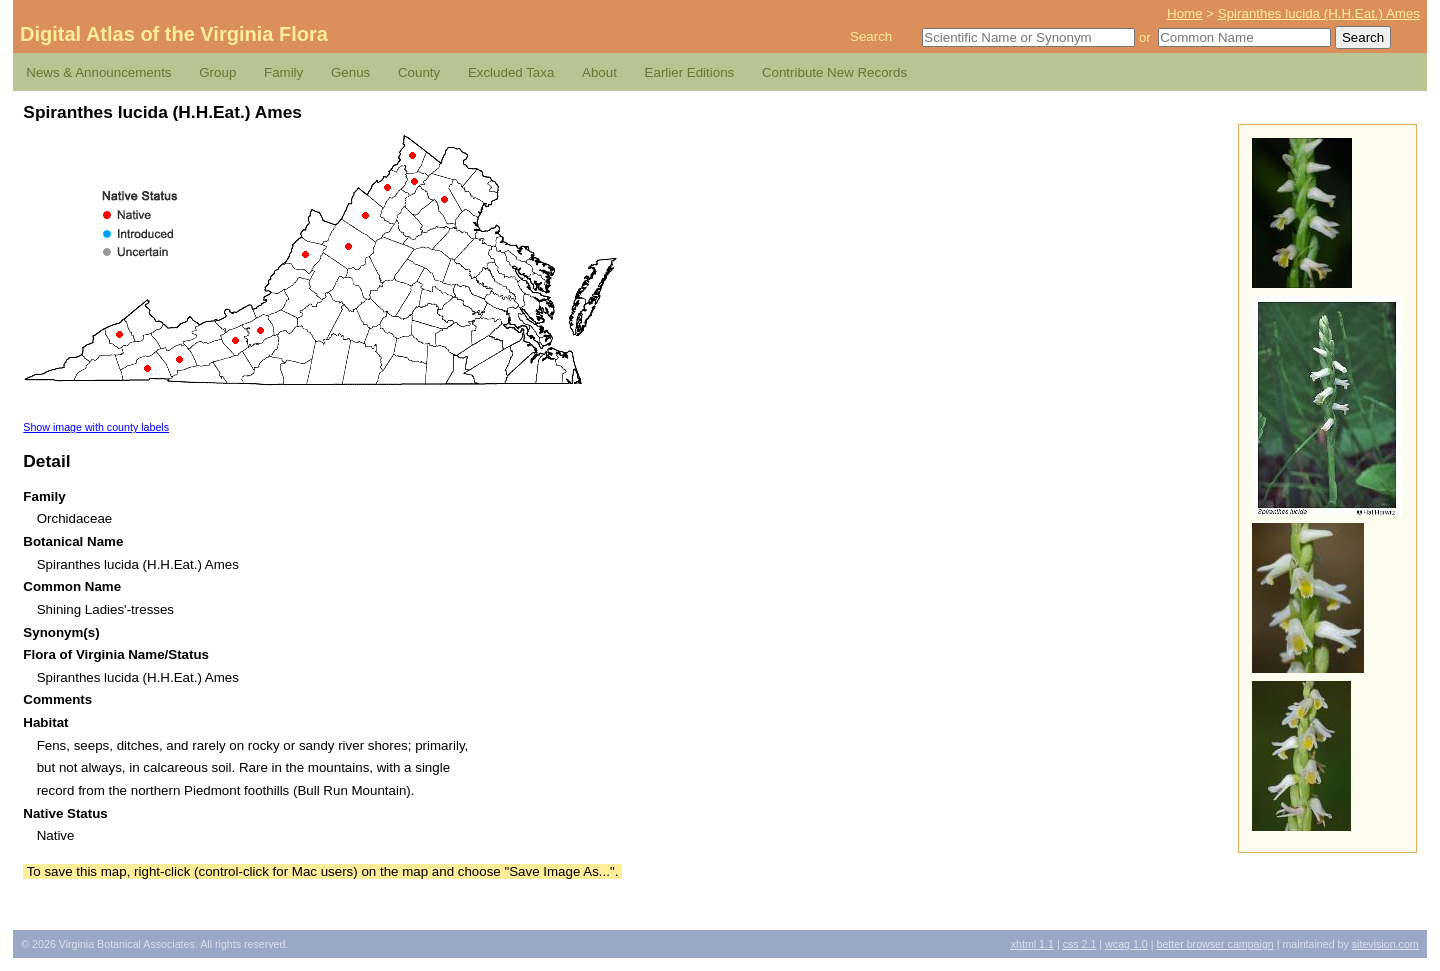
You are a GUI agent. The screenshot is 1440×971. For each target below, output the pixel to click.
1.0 (1126, 944)
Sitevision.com (1385, 944)
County (419, 72)
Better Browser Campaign (1214, 944)
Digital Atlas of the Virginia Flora (174, 34)
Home (1185, 13)
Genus (350, 72)
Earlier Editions (690, 72)
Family (283, 72)
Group (217, 72)
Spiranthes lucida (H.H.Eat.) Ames (1319, 13)
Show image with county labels (96, 427)
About (599, 72)
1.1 (1032, 944)
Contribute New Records (834, 72)
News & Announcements (98, 72)
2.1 (1080, 944)
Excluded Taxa (511, 72)
